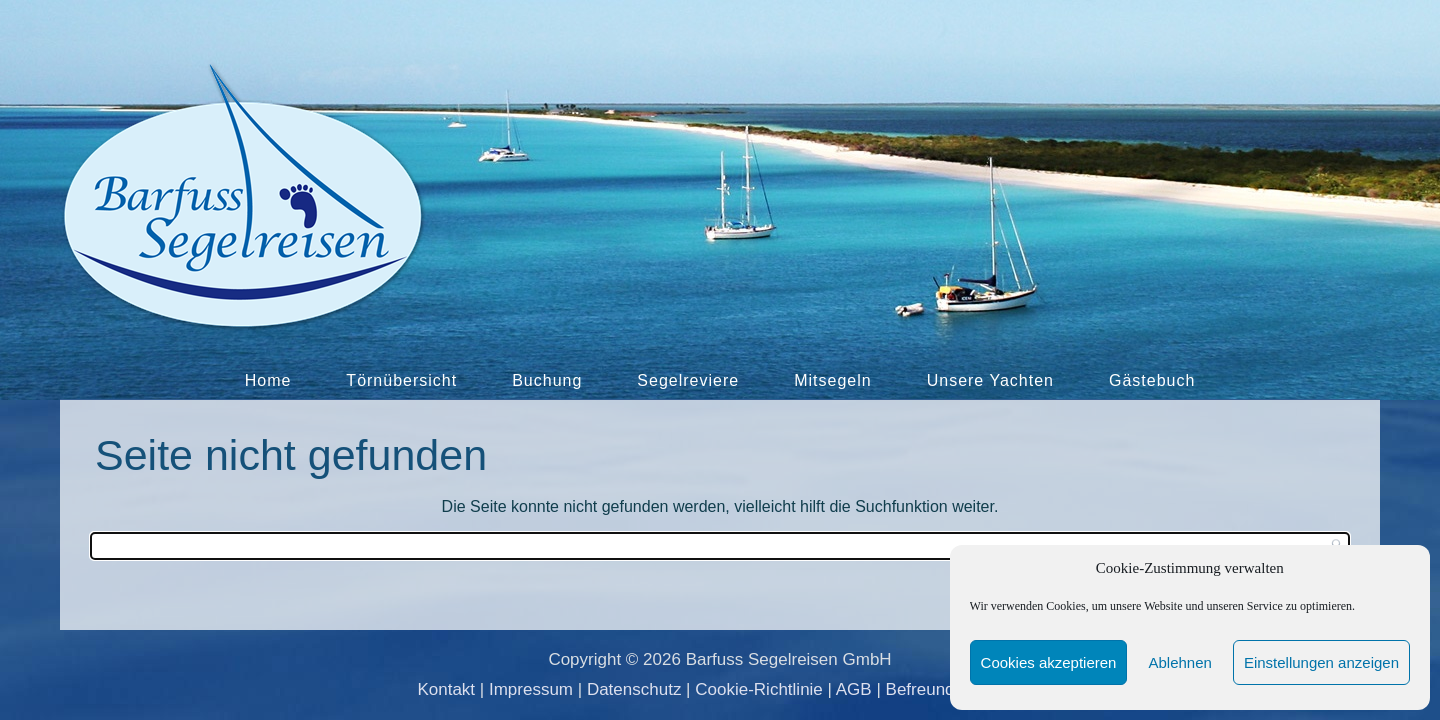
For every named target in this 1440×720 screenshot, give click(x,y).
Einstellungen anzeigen (1321, 662)
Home (268, 380)
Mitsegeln (832, 380)
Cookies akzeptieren (1049, 662)
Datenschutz (634, 689)
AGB (854, 689)
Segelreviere (688, 380)
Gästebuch (1152, 380)
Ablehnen (1179, 662)
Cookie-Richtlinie (759, 689)
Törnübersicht (401, 380)
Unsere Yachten (990, 380)
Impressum (531, 689)
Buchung (547, 380)
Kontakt (446, 689)
